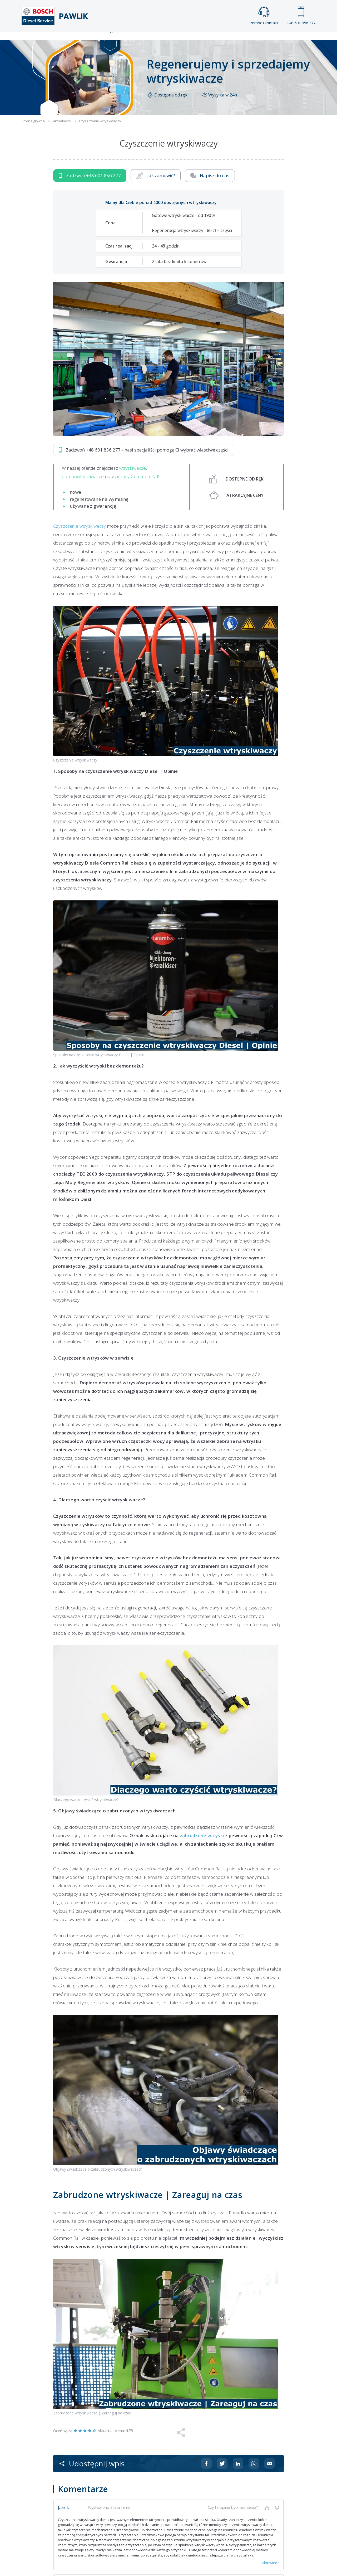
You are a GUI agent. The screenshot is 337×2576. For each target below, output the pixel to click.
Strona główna (110, 41)
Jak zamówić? (155, 186)
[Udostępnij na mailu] (269, 2475)
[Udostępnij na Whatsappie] (254, 2475)
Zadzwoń (90, 186)
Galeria (148, 41)
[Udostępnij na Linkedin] (238, 2475)
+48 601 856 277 (301, 16)
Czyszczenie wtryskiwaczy (79, 537)
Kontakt (234, 41)
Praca (176, 41)
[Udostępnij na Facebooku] (206, 2475)
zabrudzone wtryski (202, 1847)
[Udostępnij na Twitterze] (222, 2475)
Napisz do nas (210, 187)
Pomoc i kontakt (264, 16)
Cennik (204, 41)
